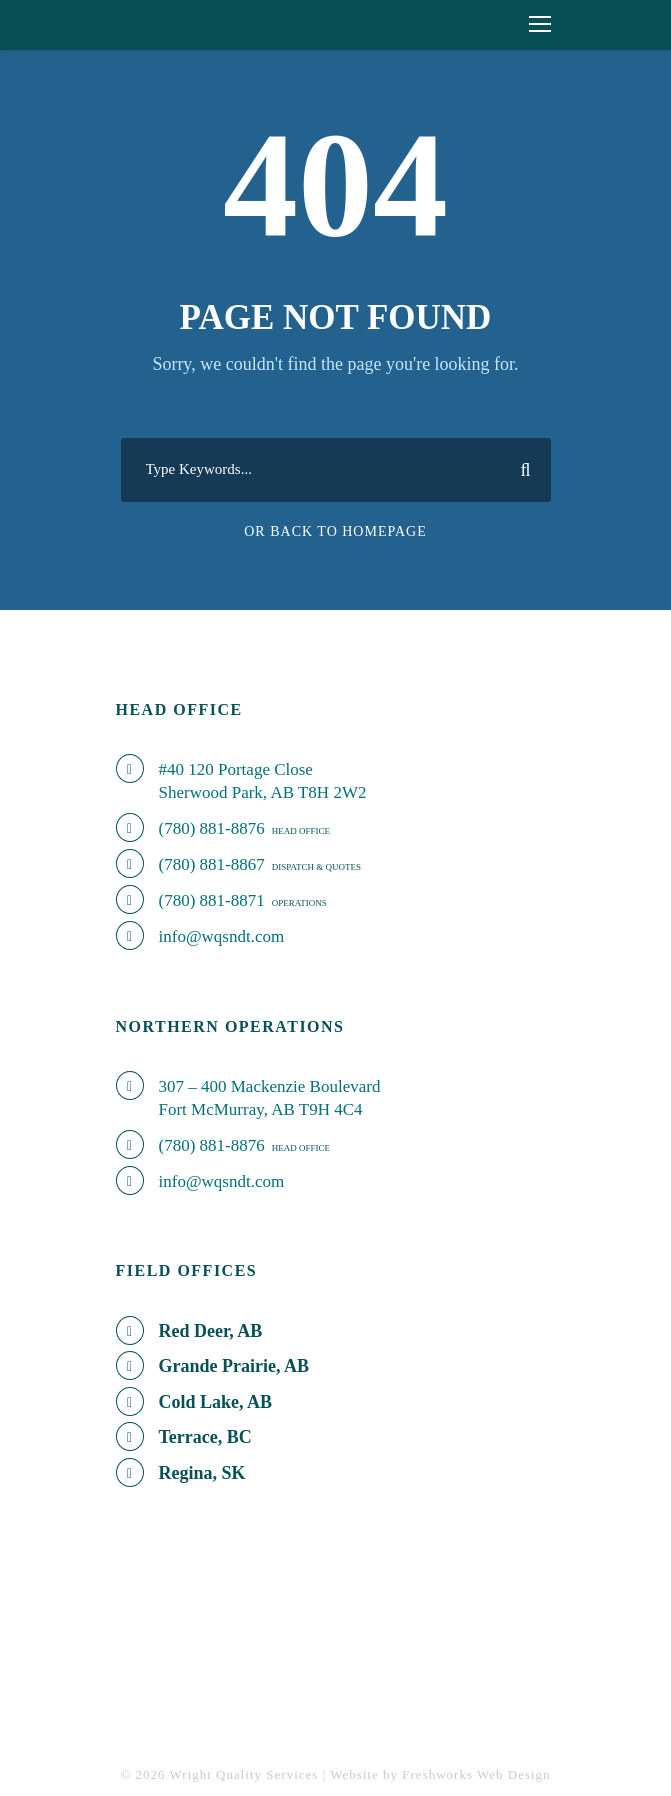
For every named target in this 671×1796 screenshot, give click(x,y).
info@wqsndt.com (222, 936)
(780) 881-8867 (212, 864)
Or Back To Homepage (335, 531)
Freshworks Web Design (476, 1774)
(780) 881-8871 (212, 900)
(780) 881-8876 (212, 828)
